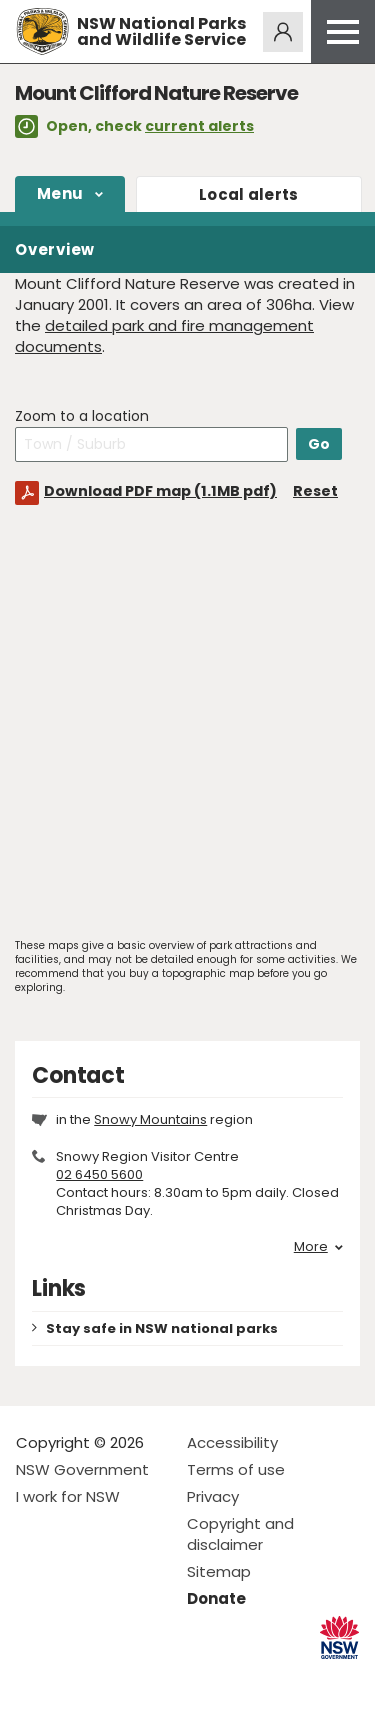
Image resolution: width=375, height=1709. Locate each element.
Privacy (213, 1496)
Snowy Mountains (150, 1119)
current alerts (199, 126)
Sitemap (219, 1571)
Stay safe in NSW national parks (162, 1328)
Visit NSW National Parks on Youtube (120, 1677)
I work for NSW (68, 1496)
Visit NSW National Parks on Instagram (77, 1677)
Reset (315, 491)
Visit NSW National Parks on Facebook (34, 1677)
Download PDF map (160, 491)
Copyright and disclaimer (240, 1534)
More (318, 1247)
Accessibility (232, 1442)
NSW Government (82, 1469)
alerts (249, 194)
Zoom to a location (82, 416)
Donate (216, 1598)
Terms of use (236, 1469)
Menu (60, 193)
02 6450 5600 (99, 1174)
